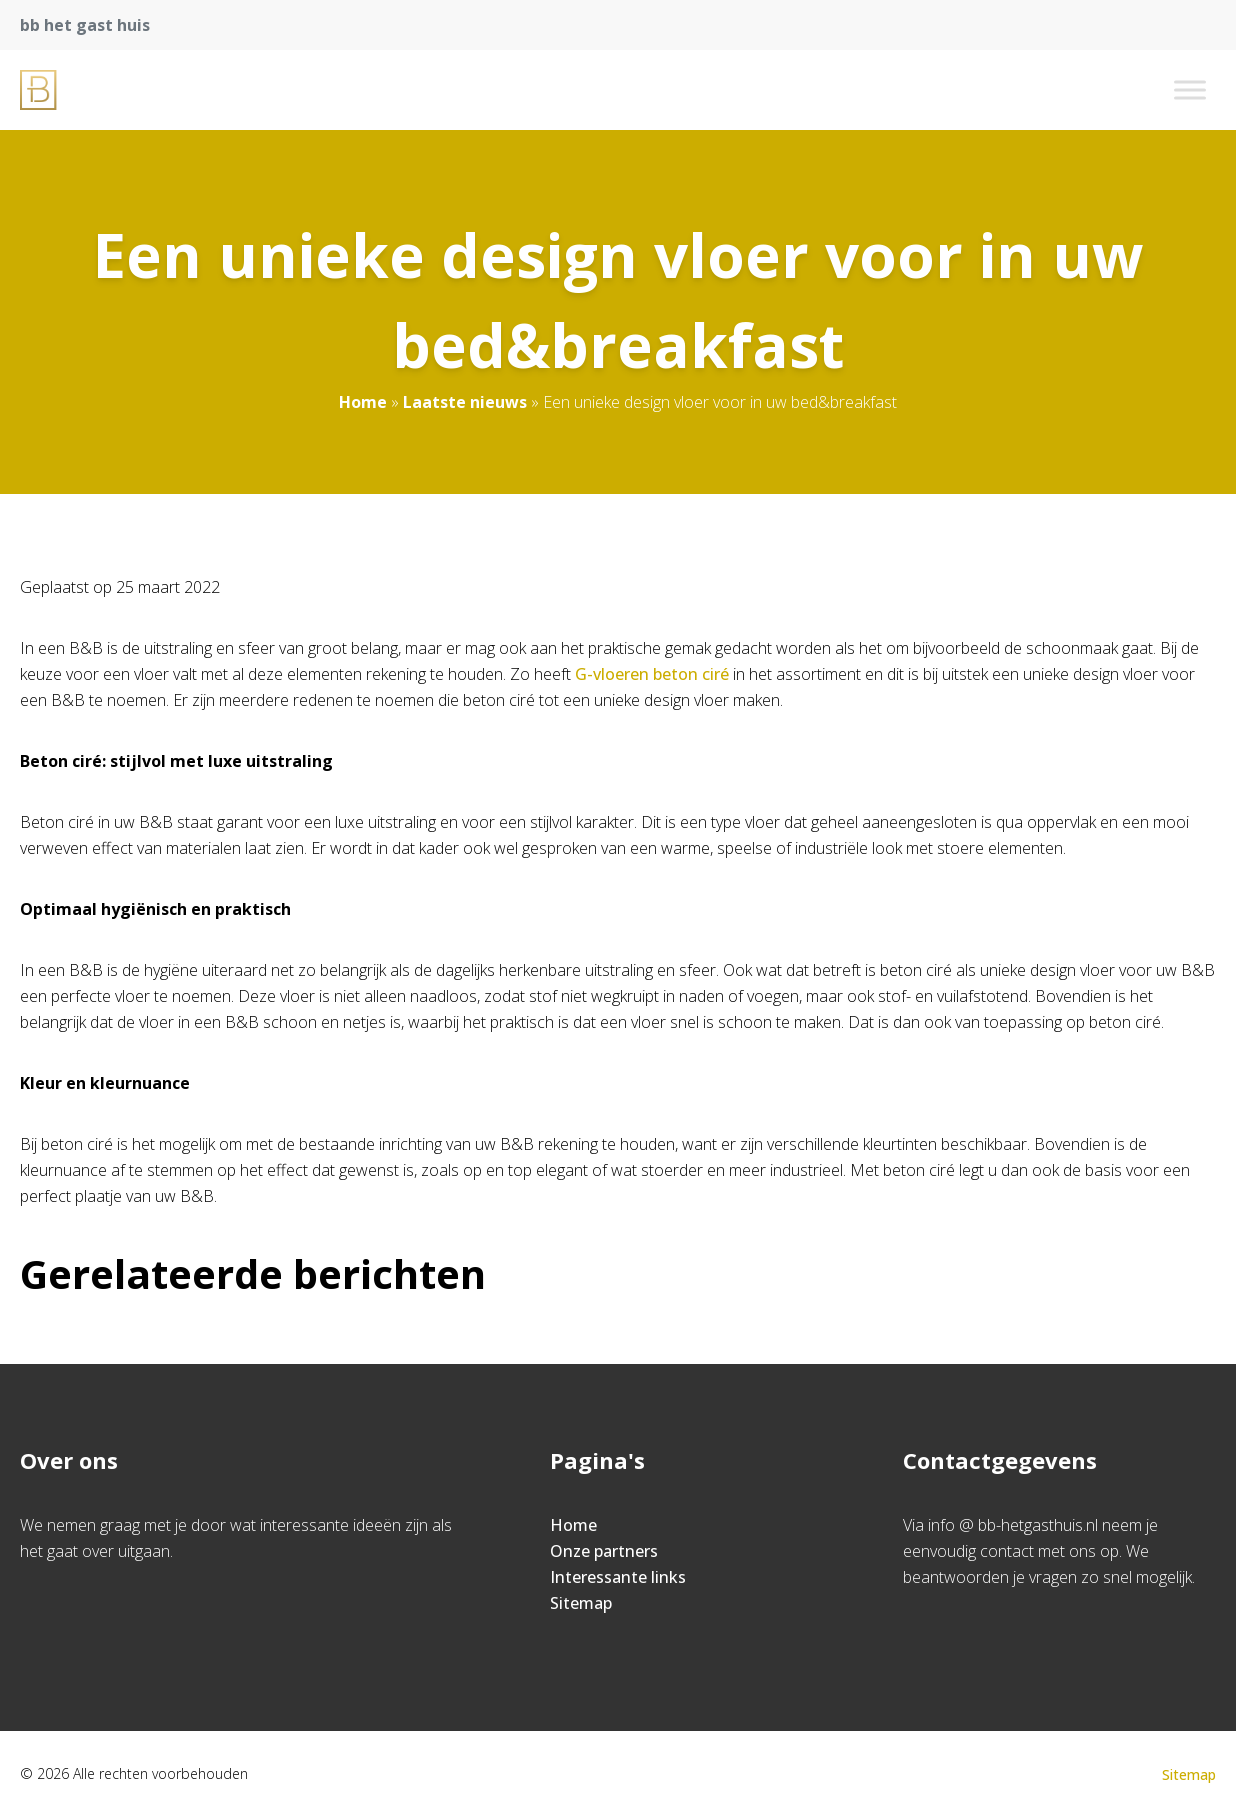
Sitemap (581, 1603)
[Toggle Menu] (1190, 89)
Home (363, 402)
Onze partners (604, 1551)
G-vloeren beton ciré (652, 674)
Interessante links (618, 1577)
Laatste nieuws (465, 402)
